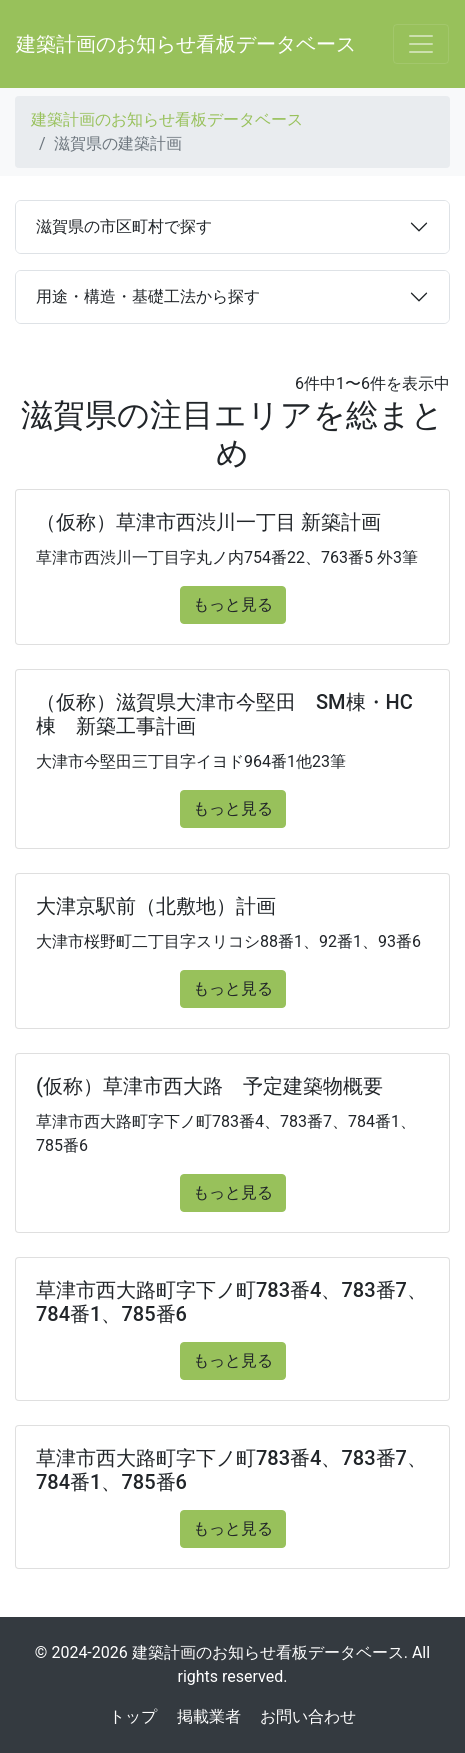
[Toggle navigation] (421, 44)
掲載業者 (209, 1716)
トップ (133, 1716)
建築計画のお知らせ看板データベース (186, 44)
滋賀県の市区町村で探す (124, 226)
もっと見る (233, 604)
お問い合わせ (308, 1716)
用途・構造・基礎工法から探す (148, 296)
